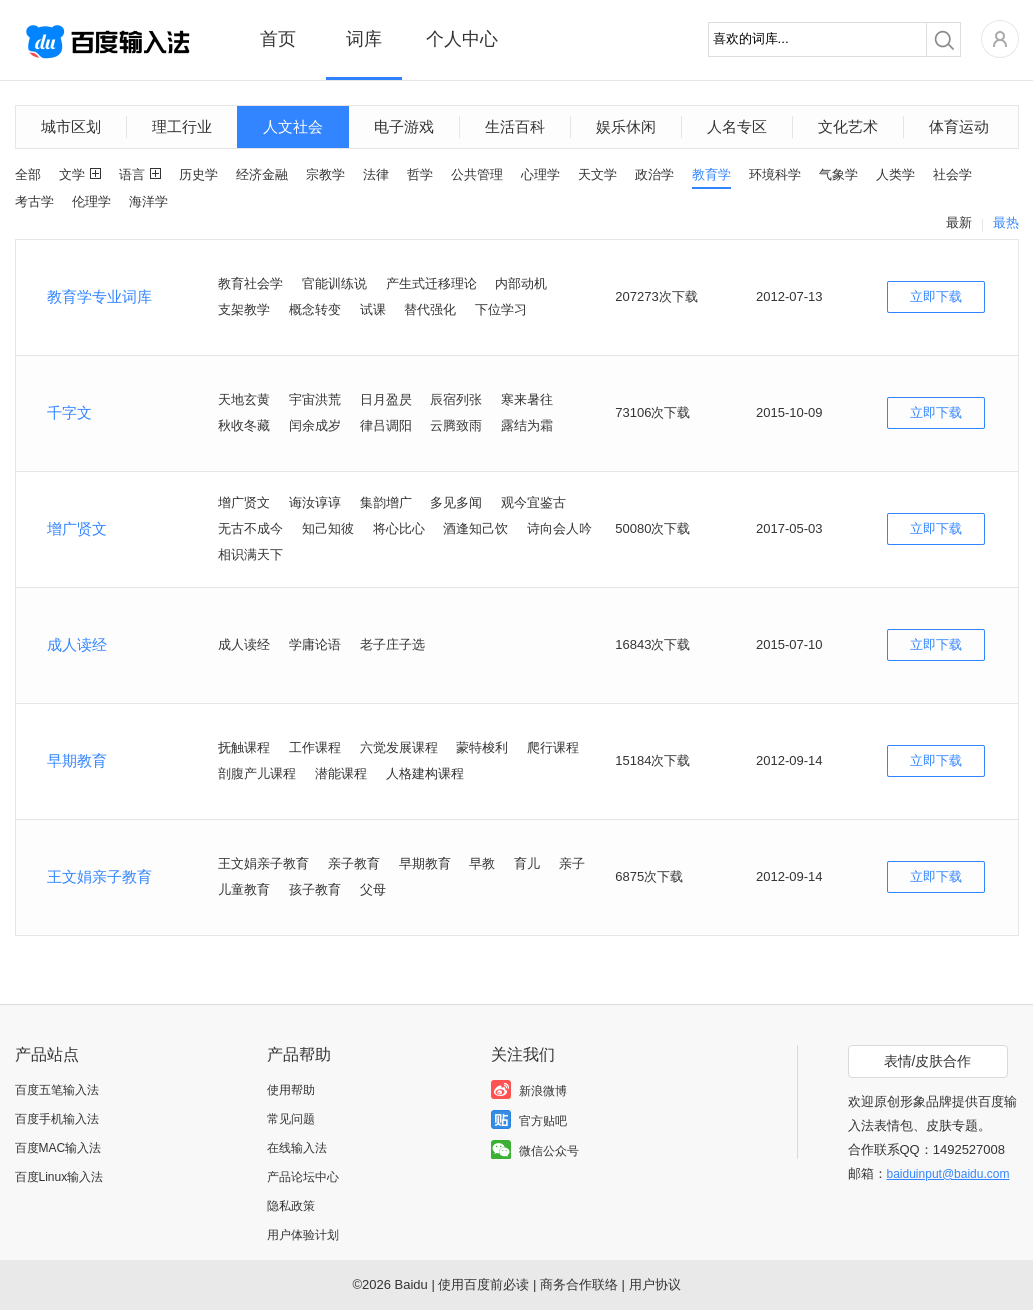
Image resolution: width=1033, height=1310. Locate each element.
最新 (959, 222)
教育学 (711, 174)
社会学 (952, 174)
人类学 (895, 174)
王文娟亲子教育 (99, 876)
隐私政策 (291, 1206)
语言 (132, 174)
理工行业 (182, 126)
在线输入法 (297, 1148)
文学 (72, 174)
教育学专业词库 (99, 296)
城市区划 (71, 126)
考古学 (34, 201)
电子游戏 (404, 126)
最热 (1006, 222)
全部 (28, 174)
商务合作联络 (579, 1284)
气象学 (838, 174)
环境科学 (775, 174)
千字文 (69, 412)
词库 (364, 39)
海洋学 (148, 201)
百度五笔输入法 (57, 1090)
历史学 (198, 174)
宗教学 (325, 174)
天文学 (597, 174)
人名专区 (737, 126)
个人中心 (462, 39)
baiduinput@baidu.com (948, 1174)
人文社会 (293, 126)
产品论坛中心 (303, 1177)
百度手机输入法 (57, 1119)
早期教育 (77, 760)
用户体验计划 (303, 1235)
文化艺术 (848, 126)
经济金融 (262, 174)
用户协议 (655, 1284)
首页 (278, 39)
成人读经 (77, 644)
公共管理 (477, 174)
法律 (376, 174)
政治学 (654, 174)
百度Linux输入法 (59, 1177)
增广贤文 (77, 528)
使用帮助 (291, 1090)
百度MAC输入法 (58, 1148)
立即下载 (936, 296)
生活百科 (515, 126)
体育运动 (959, 126)
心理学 (540, 174)
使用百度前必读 (483, 1284)
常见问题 (291, 1119)
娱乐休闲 (626, 126)
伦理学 (91, 201)
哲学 (420, 174)
